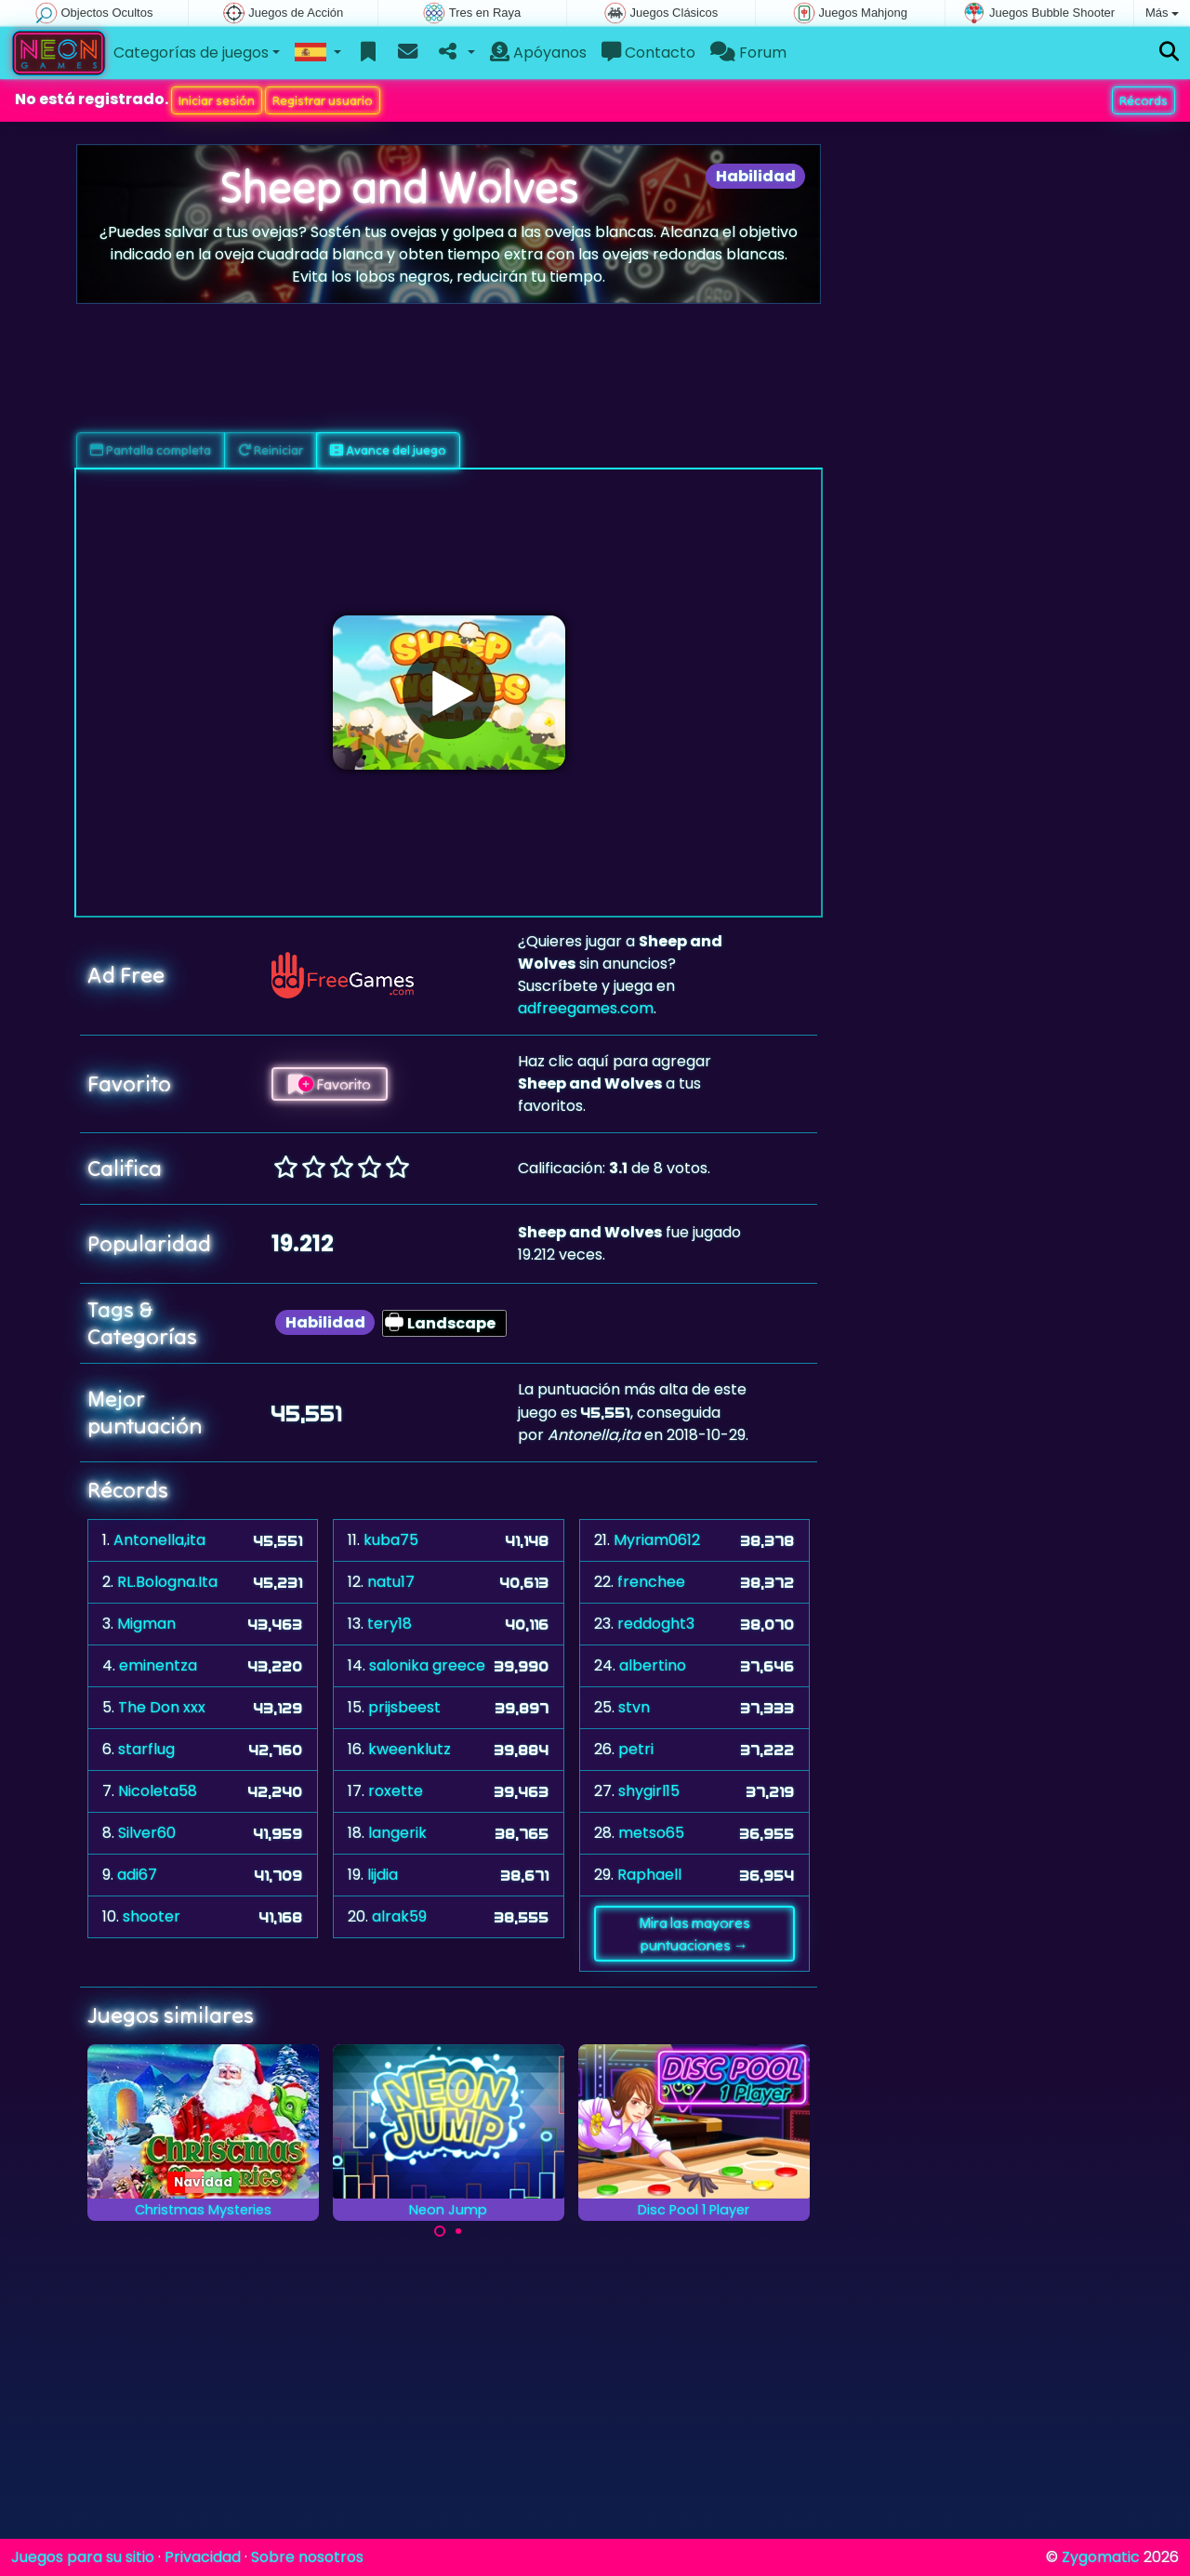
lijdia (382, 1874)
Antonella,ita (159, 1540)
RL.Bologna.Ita (167, 1581)
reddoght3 (655, 1623)
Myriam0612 (657, 1540)
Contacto (648, 52)
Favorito (329, 1084)
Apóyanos (538, 52)
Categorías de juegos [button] (191, 52)
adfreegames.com (586, 1008)
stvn (634, 1707)
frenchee (651, 1581)
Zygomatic (1101, 2557)
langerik (397, 1832)
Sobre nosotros (307, 2557)
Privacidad (203, 2557)
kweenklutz (409, 1749)
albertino (652, 1665)
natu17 (391, 1581)
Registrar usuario (322, 100)
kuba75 (391, 1540)
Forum (748, 52)
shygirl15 (649, 1791)
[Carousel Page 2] (458, 2231)
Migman (146, 1623)
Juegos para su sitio (82, 2557)
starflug (146, 1749)
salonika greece (427, 1665)
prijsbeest (404, 1707)
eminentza (158, 1665)
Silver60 (147, 1832)
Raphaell (649, 1874)
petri (636, 1749)
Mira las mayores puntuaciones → (694, 1933)
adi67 (137, 1874)
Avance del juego (388, 450)
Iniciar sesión (216, 100)
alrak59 (399, 1916)
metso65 (651, 1832)
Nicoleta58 (157, 1791)
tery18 (389, 1623)
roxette (395, 1791)
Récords (1143, 100)
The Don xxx (161, 1707)
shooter (151, 1916)
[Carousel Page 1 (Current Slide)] (439, 2231)
